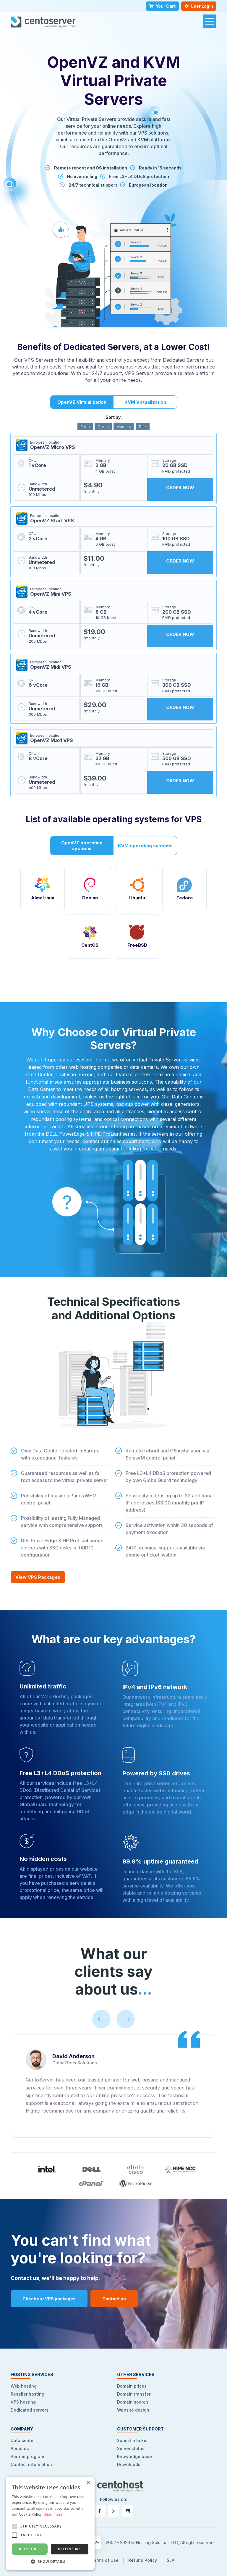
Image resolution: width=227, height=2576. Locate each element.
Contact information (31, 2464)
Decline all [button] (70, 2548)
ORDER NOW (180, 487)
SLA (170, 2560)
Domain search (132, 2401)
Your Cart (162, 6)
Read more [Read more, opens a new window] (53, 2514)
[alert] (50, 2523)
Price (85, 426)
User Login (198, 6)
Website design (133, 2409)
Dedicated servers (29, 2409)
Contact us (114, 2298)
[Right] (125, 2019)
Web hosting (24, 2385)
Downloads (128, 2464)
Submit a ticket (132, 2440)
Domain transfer (133, 2393)
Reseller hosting (27, 2393)
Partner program (27, 2456)
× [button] (88, 2483)
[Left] (101, 2019)
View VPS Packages (37, 1577)
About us (20, 2448)
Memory (123, 426)
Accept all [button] (30, 2548)
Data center (23, 2440)
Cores (103, 426)
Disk (143, 426)
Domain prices (132, 2385)
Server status (131, 2448)
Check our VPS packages (49, 2298)
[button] (50, 2561)
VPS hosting (23, 2401)
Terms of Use (105, 2560)
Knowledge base (134, 2456)
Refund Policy (142, 2560)
